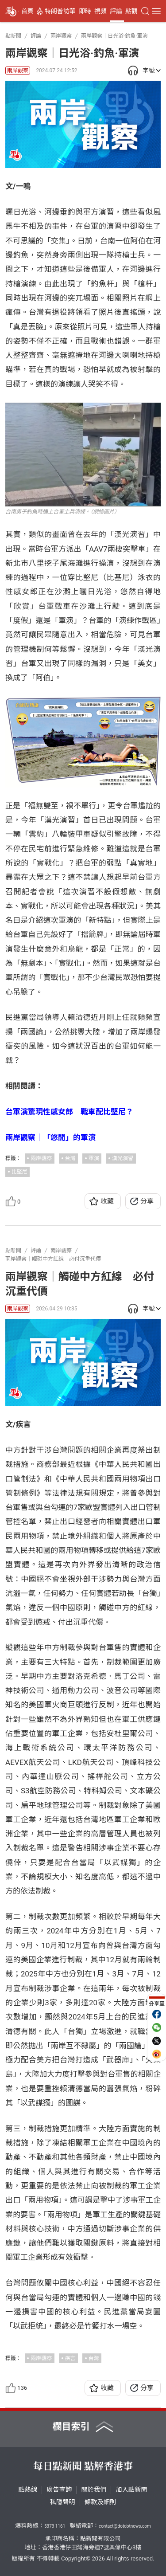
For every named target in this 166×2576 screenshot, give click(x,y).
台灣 (70, 1158)
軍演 (94, 1158)
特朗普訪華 (60, 11)
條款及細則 (100, 2501)
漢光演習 (122, 1158)
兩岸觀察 (17, 70)
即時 (85, 11)
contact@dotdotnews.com (125, 2526)
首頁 (27, 11)
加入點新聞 (131, 2489)
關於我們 (93, 2489)
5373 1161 (54, 2526)
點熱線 (27, 2489)
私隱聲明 (62, 2501)
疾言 (70, 2358)
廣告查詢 (59, 2489)
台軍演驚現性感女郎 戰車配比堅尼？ (69, 1111)
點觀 (131, 11)
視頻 (100, 11)
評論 (116, 11)
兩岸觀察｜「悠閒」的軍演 (50, 1137)
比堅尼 (19, 1171)
